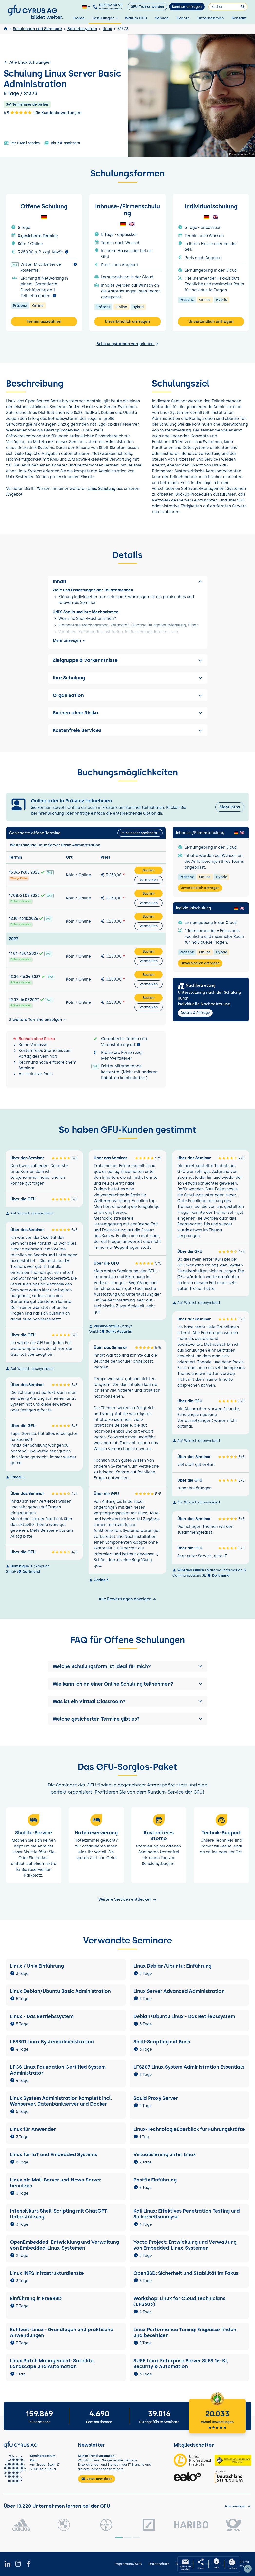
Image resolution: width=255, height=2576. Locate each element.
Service (162, 18)
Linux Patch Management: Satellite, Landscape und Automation (52, 2363)
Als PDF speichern (62, 143)
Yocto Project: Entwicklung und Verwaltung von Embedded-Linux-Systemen (184, 2245)
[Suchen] (227, 6)
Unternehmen (210, 18)
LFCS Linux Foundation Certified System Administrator (58, 2070)
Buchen (148, 870)
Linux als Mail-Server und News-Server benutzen (55, 2183)
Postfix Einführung (155, 2180)
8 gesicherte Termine (38, 235)
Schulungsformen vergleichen (128, 344)
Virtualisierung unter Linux (164, 2154)
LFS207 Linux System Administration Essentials (188, 2067)
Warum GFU (136, 18)
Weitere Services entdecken (127, 1899)
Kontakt (239, 18)
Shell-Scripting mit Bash (161, 2042)
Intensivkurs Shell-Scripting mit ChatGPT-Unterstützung (59, 2214)
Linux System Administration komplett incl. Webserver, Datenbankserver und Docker (61, 2101)
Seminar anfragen (187, 7)
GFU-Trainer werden (147, 7)
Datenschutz (158, 2564)
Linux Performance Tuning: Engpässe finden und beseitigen (184, 2332)
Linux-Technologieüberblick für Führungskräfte (189, 2129)
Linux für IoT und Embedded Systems (53, 2154)
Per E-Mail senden (22, 143)
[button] (127, 1666)
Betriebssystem (82, 28)
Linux (107, 28)
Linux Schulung (101, 488)
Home (79, 18)
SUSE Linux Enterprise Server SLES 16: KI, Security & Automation (180, 2363)
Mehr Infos (230, 807)
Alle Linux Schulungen (27, 62)
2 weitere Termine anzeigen (38, 1020)
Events (183, 18)
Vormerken (149, 880)
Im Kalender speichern (138, 833)
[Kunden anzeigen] (237, 2506)
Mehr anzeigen (70, 640)
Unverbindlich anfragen (127, 321)
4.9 (18, 112)
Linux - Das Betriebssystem (42, 2016)
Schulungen (106, 18)
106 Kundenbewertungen (58, 112)
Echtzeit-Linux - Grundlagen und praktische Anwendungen (61, 2332)
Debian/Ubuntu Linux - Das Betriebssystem (184, 2016)
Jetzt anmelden (96, 2479)
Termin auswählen (44, 321)
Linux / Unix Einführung (37, 1966)
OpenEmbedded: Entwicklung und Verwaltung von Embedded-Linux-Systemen (64, 2245)
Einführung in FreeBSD (36, 2298)
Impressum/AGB (128, 2564)
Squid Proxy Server (155, 2098)
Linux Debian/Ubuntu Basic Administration (60, 1991)
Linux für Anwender (33, 2129)
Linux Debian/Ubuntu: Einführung (172, 1966)
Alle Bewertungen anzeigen (127, 1599)
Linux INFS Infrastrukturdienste (47, 2273)
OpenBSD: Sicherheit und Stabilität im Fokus (185, 2273)
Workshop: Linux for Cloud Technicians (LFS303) (179, 2301)
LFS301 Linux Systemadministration (52, 2042)
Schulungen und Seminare (37, 28)
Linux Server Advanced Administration (179, 1991)
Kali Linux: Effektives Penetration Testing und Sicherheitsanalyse (186, 2214)
